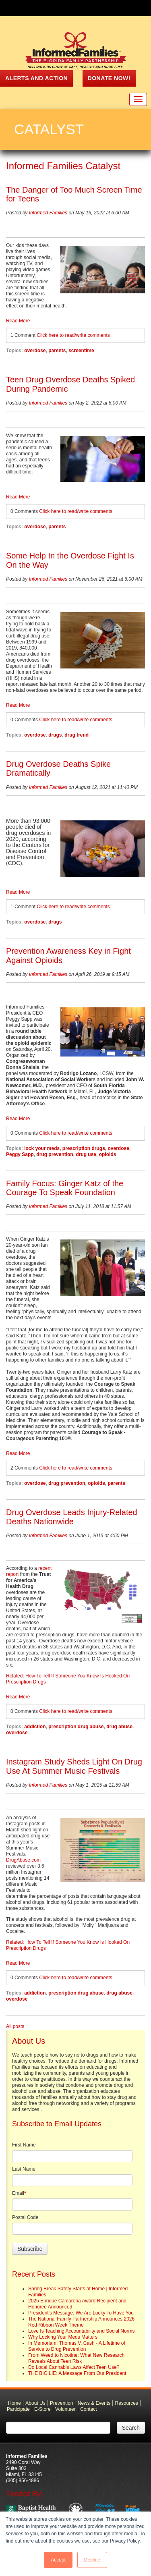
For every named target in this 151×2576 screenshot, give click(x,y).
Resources (126, 2403)
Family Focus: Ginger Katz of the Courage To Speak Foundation (64, 1188)
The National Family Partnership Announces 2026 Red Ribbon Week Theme (81, 2322)
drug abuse (119, 1726)
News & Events (94, 2403)
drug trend (76, 735)
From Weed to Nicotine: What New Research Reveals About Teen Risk (76, 2358)
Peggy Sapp (20, 1154)
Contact (88, 2409)
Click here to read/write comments (73, 335)
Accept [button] (58, 2560)
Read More (18, 321)
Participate (18, 2409)
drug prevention (54, 1154)
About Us (35, 2403)
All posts (15, 2026)
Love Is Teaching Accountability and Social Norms (81, 2331)
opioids (107, 1154)
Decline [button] (92, 2560)
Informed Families (48, 213)
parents (57, 350)
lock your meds (42, 1148)
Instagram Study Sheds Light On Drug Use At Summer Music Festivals (74, 1766)
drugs (55, 735)
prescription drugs (83, 1148)
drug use (86, 1154)
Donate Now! (109, 78)
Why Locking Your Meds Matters (62, 2337)
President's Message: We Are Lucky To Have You (81, 2313)
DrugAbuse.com (23, 1860)
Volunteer (65, 2409)
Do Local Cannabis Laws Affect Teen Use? (73, 2367)
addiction (35, 1726)
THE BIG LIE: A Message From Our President (77, 2373)
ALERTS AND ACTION (36, 78)
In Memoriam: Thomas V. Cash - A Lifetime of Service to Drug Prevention (76, 2346)
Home (14, 2403)
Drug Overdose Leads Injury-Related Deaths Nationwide (71, 1517)
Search (131, 2427)
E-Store (42, 2409)
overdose (35, 350)
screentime (81, 350)
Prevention (61, 2403)
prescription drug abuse (75, 1726)
